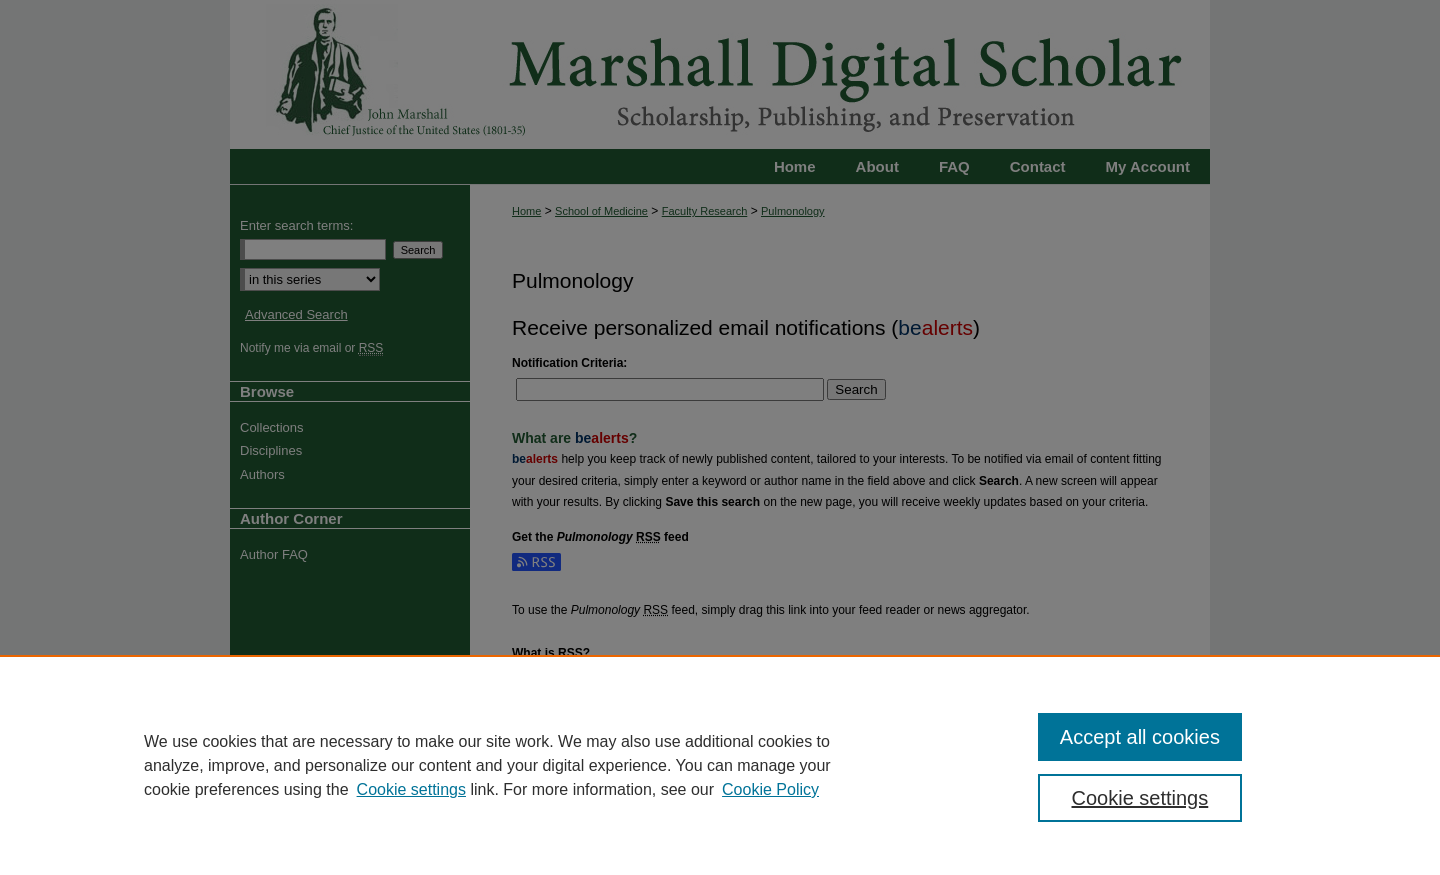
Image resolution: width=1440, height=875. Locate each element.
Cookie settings (411, 789)
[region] (720, 765)
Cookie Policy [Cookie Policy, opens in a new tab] (770, 789)
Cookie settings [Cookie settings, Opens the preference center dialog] (1140, 798)
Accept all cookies (1140, 737)
